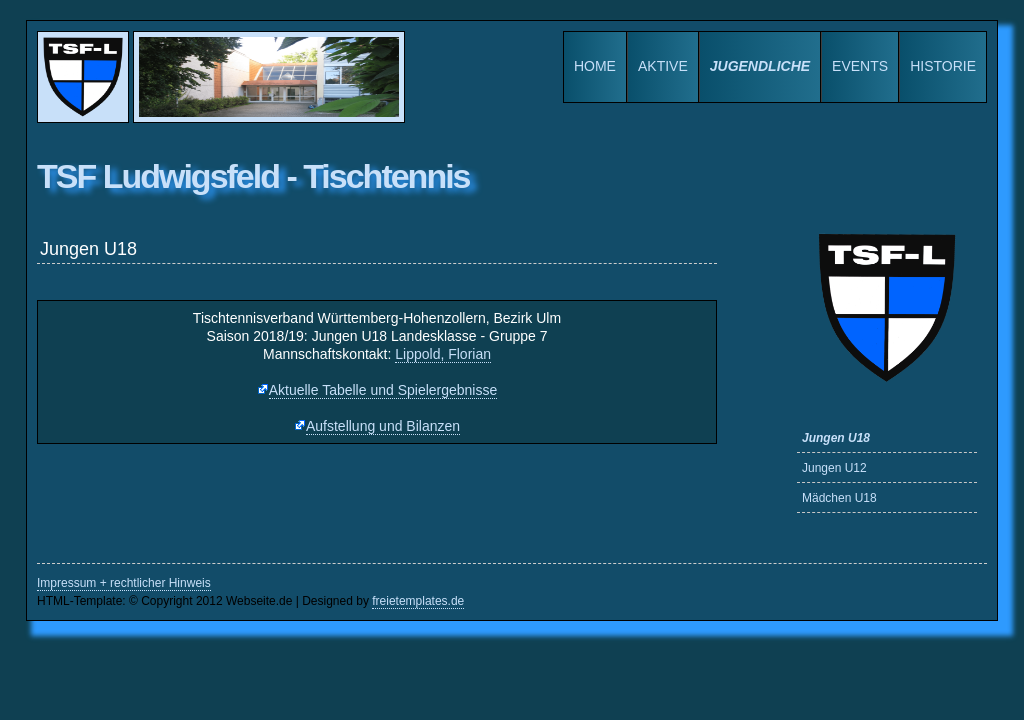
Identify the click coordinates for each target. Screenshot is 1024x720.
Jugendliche (760, 66)
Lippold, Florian (443, 354)
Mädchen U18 (839, 498)
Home (595, 66)
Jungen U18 (836, 438)
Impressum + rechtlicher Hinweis (124, 583)
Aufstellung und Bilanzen (383, 426)
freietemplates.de (418, 601)
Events (860, 66)
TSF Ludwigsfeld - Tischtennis (253, 176)
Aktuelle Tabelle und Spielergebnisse (383, 390)
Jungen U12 (834, 468)
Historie (943, 66)
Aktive (663, 66)
